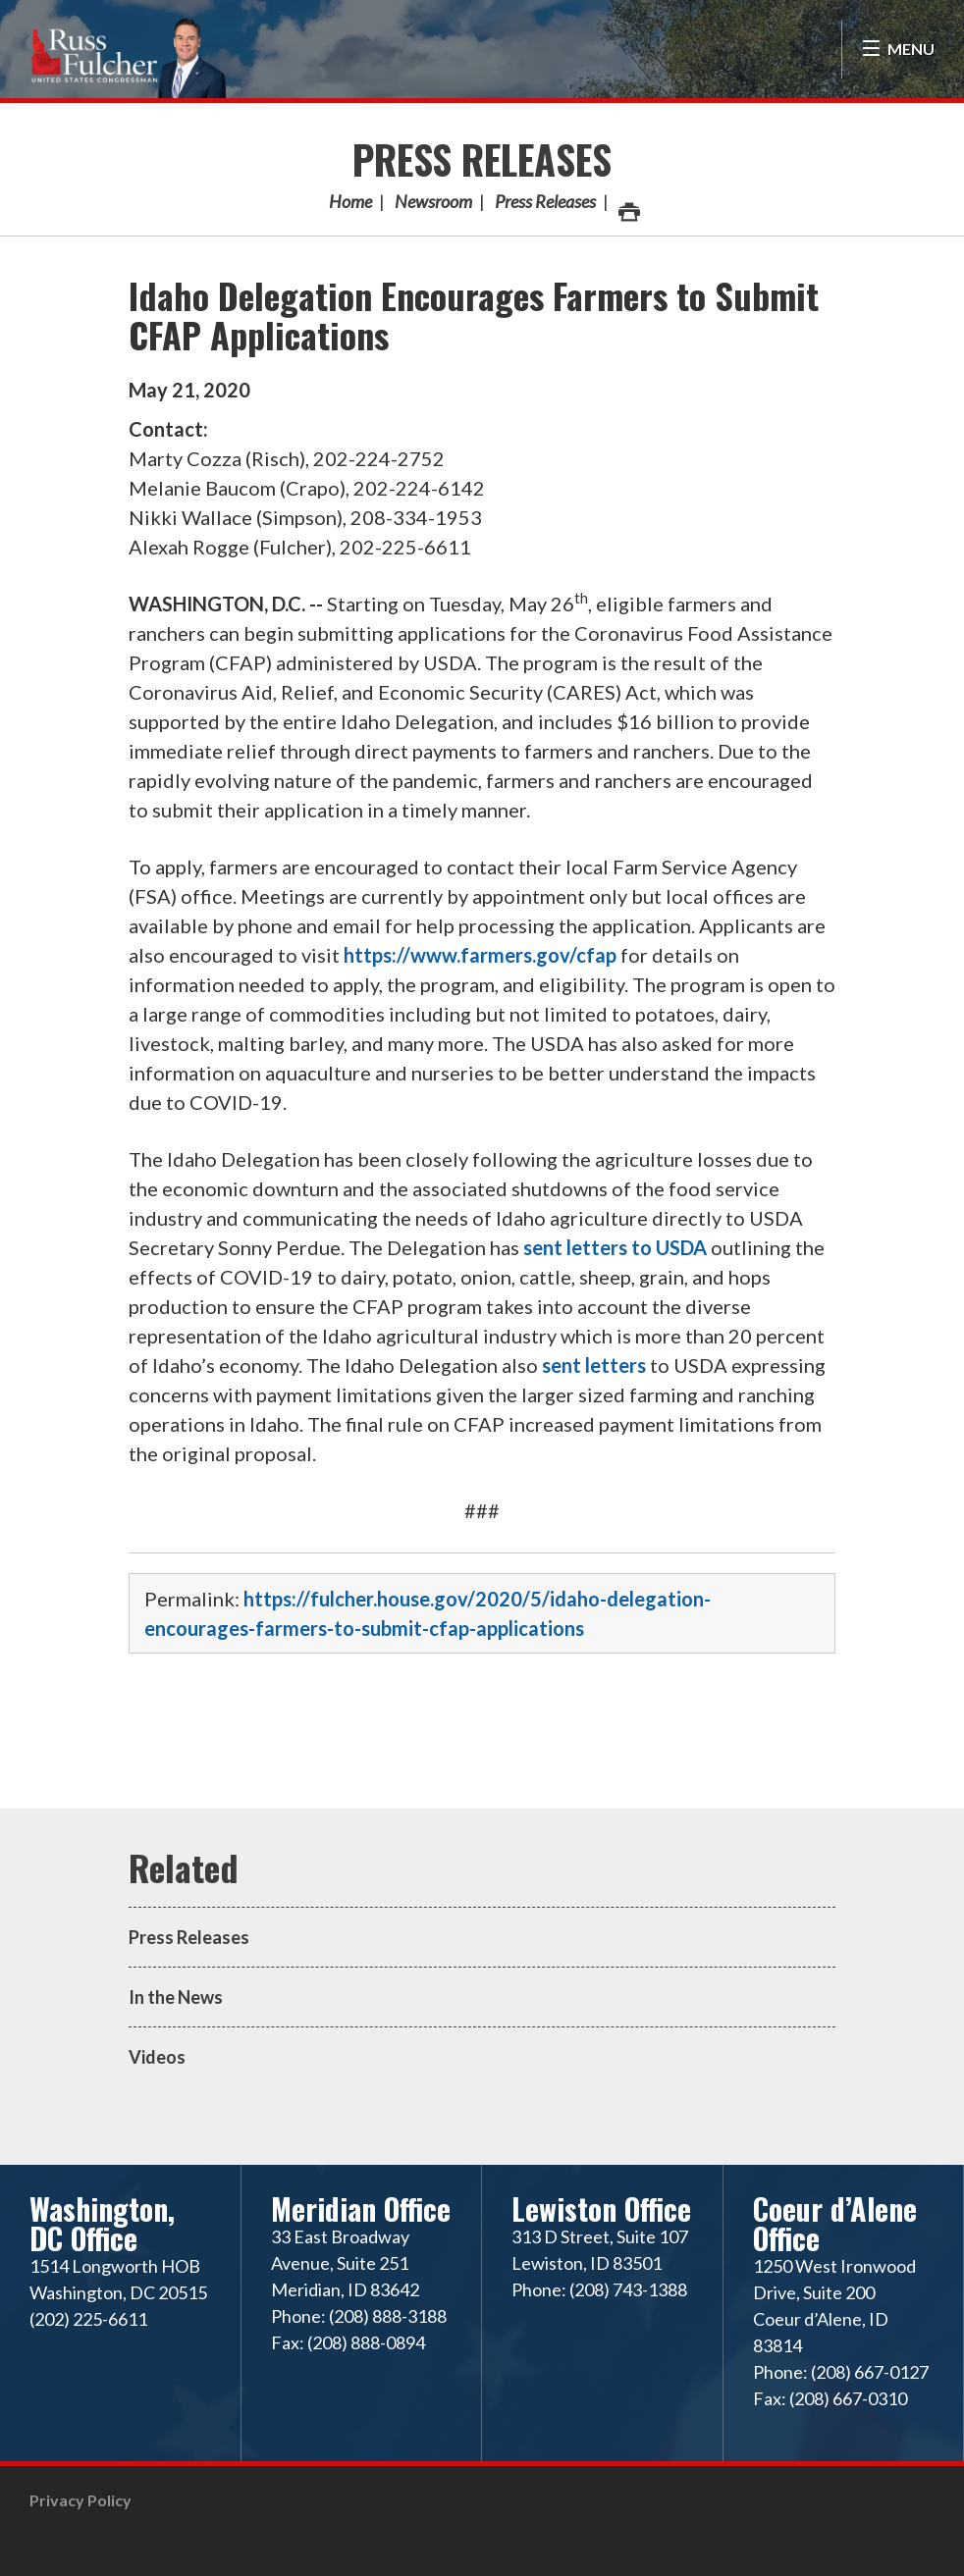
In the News (176, 1997)
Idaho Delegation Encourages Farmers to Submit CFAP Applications (474, 314)
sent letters (594, 1365)
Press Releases (482, 159)
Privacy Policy (80, 2500)
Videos (157, 2057)
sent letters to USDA (615, 1247)
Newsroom (433, 201)
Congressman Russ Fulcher (127, 55)
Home (350, 201)
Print (628, 206)
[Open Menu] (897, 49)
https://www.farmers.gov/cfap (480, 955)
